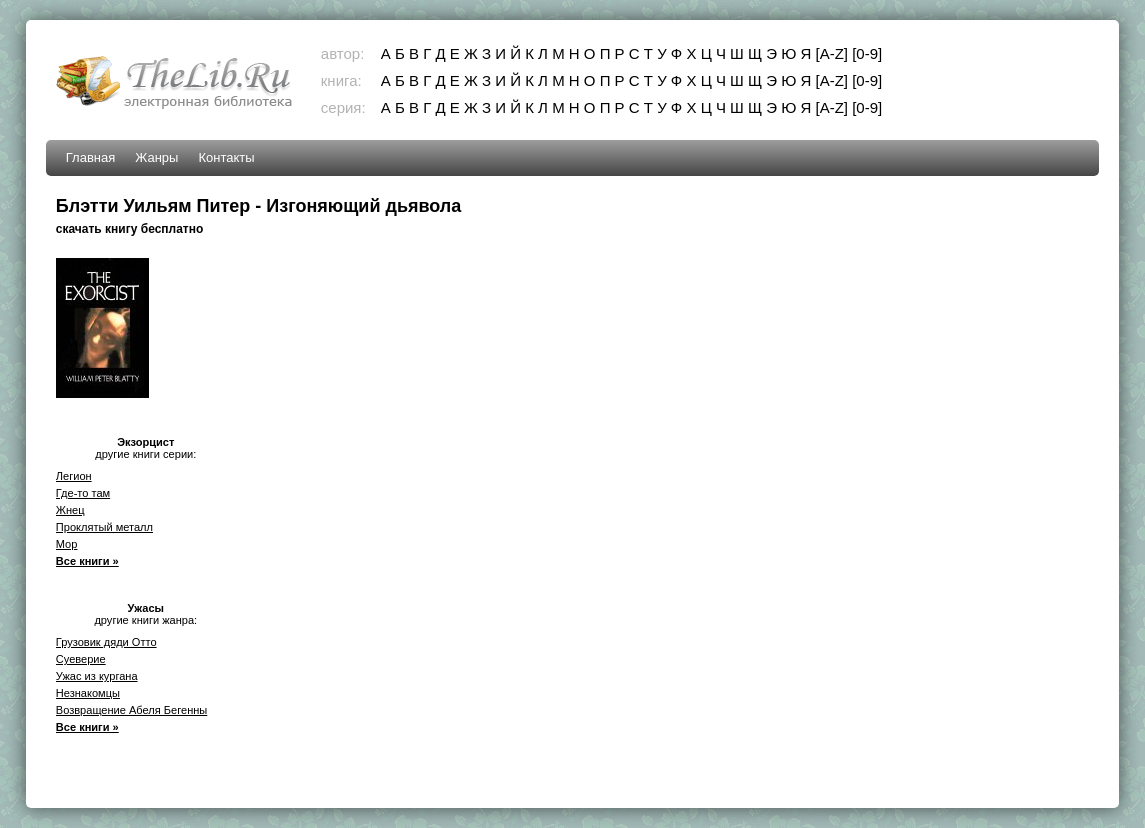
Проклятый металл (104, 527)
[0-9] (867, 53)
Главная (90, 157)
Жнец (70, 510)
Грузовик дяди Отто (106, 642)
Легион (74, 476)
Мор (67, 544)
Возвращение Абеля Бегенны (132, 710)
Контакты (226, 157)
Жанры (156, 157)
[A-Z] (832, 53)
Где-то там (83, 493)
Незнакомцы (88, 693)
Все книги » (87, 561)
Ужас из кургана (97, 676)
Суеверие (81, 659)
